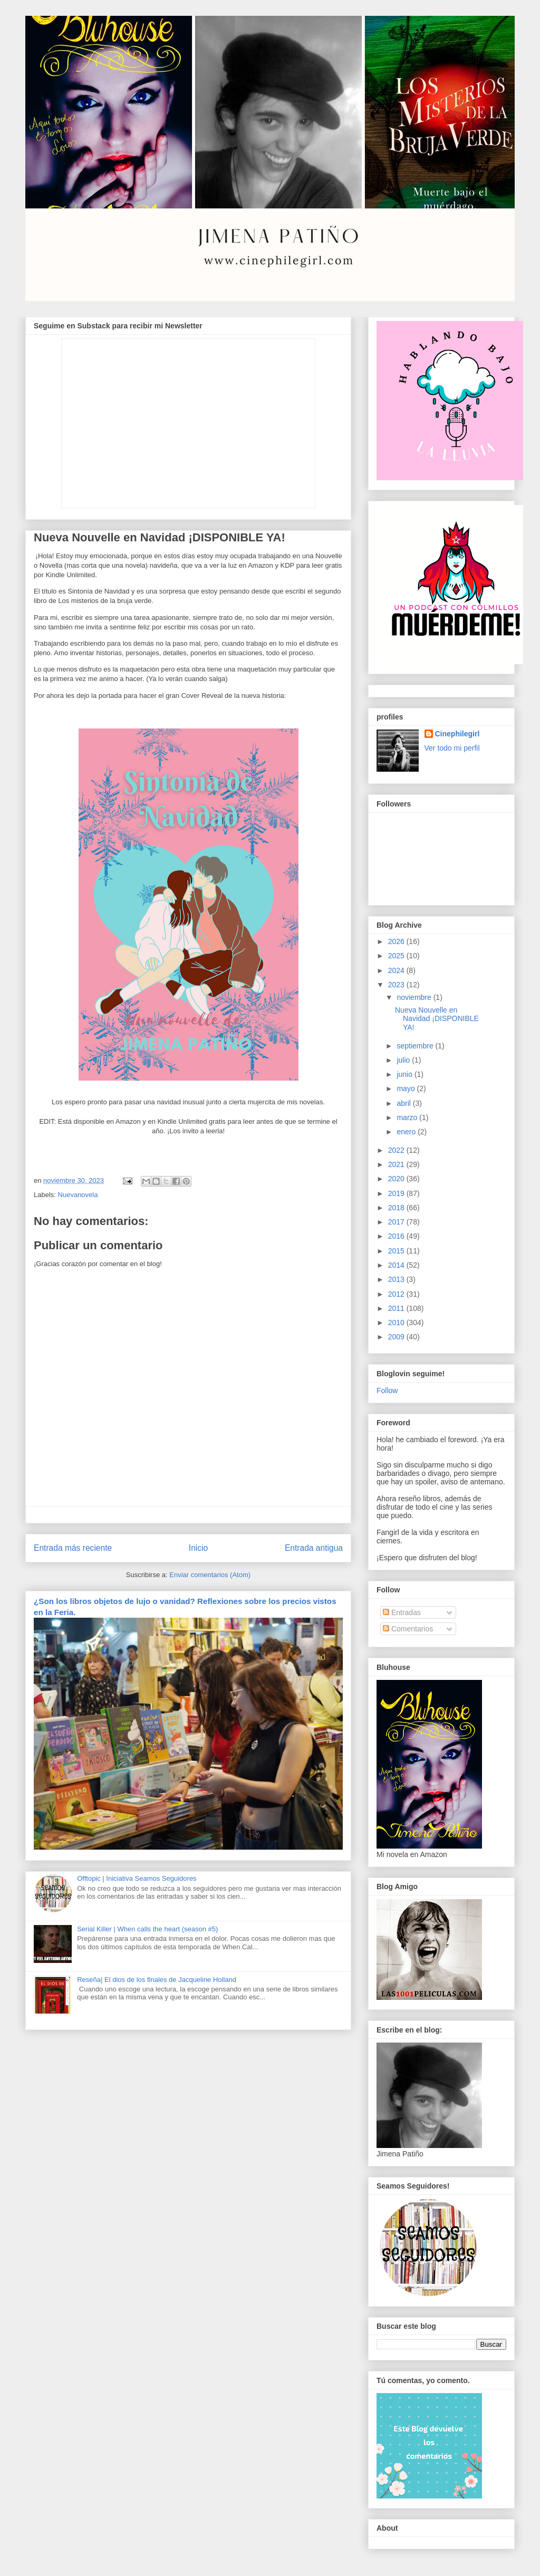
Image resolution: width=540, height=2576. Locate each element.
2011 (397, 1308)
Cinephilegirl (457, 734)
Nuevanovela (78, 1195)
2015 (397, 1251)
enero (407, 1131)
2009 (397, 1337)
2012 (397, 1294)
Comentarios (408, 1629)
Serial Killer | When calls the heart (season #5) (147, 1929)
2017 (397, 1222)
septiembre (416, 1046)
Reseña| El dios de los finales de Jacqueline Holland (156, 1980)
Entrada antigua (314, 1547)
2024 (397, 970)
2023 (397, 984)
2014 (397, 1265)
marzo (408, 1117)
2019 (397, 1193)
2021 (397, 1164)
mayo (407, 1088)
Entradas (402, 1612)
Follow (387, 1390)
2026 (397, 941)
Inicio (198, 1547)
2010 (397, 1322)
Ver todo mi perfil (452, 748)
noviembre (415, 997)
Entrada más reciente (73, 1547)
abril (404, 1103)
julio (404, 1060)
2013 (397, 1279)
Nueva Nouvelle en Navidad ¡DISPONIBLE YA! (437, 1019)
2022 (397, 1150)
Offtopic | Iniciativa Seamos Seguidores (136, 1878)
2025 (397, 955)
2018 (397, 1207)
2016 (397, 1236)
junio (405, 1074)
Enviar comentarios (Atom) (209, 1575)
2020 (397, 1178)
